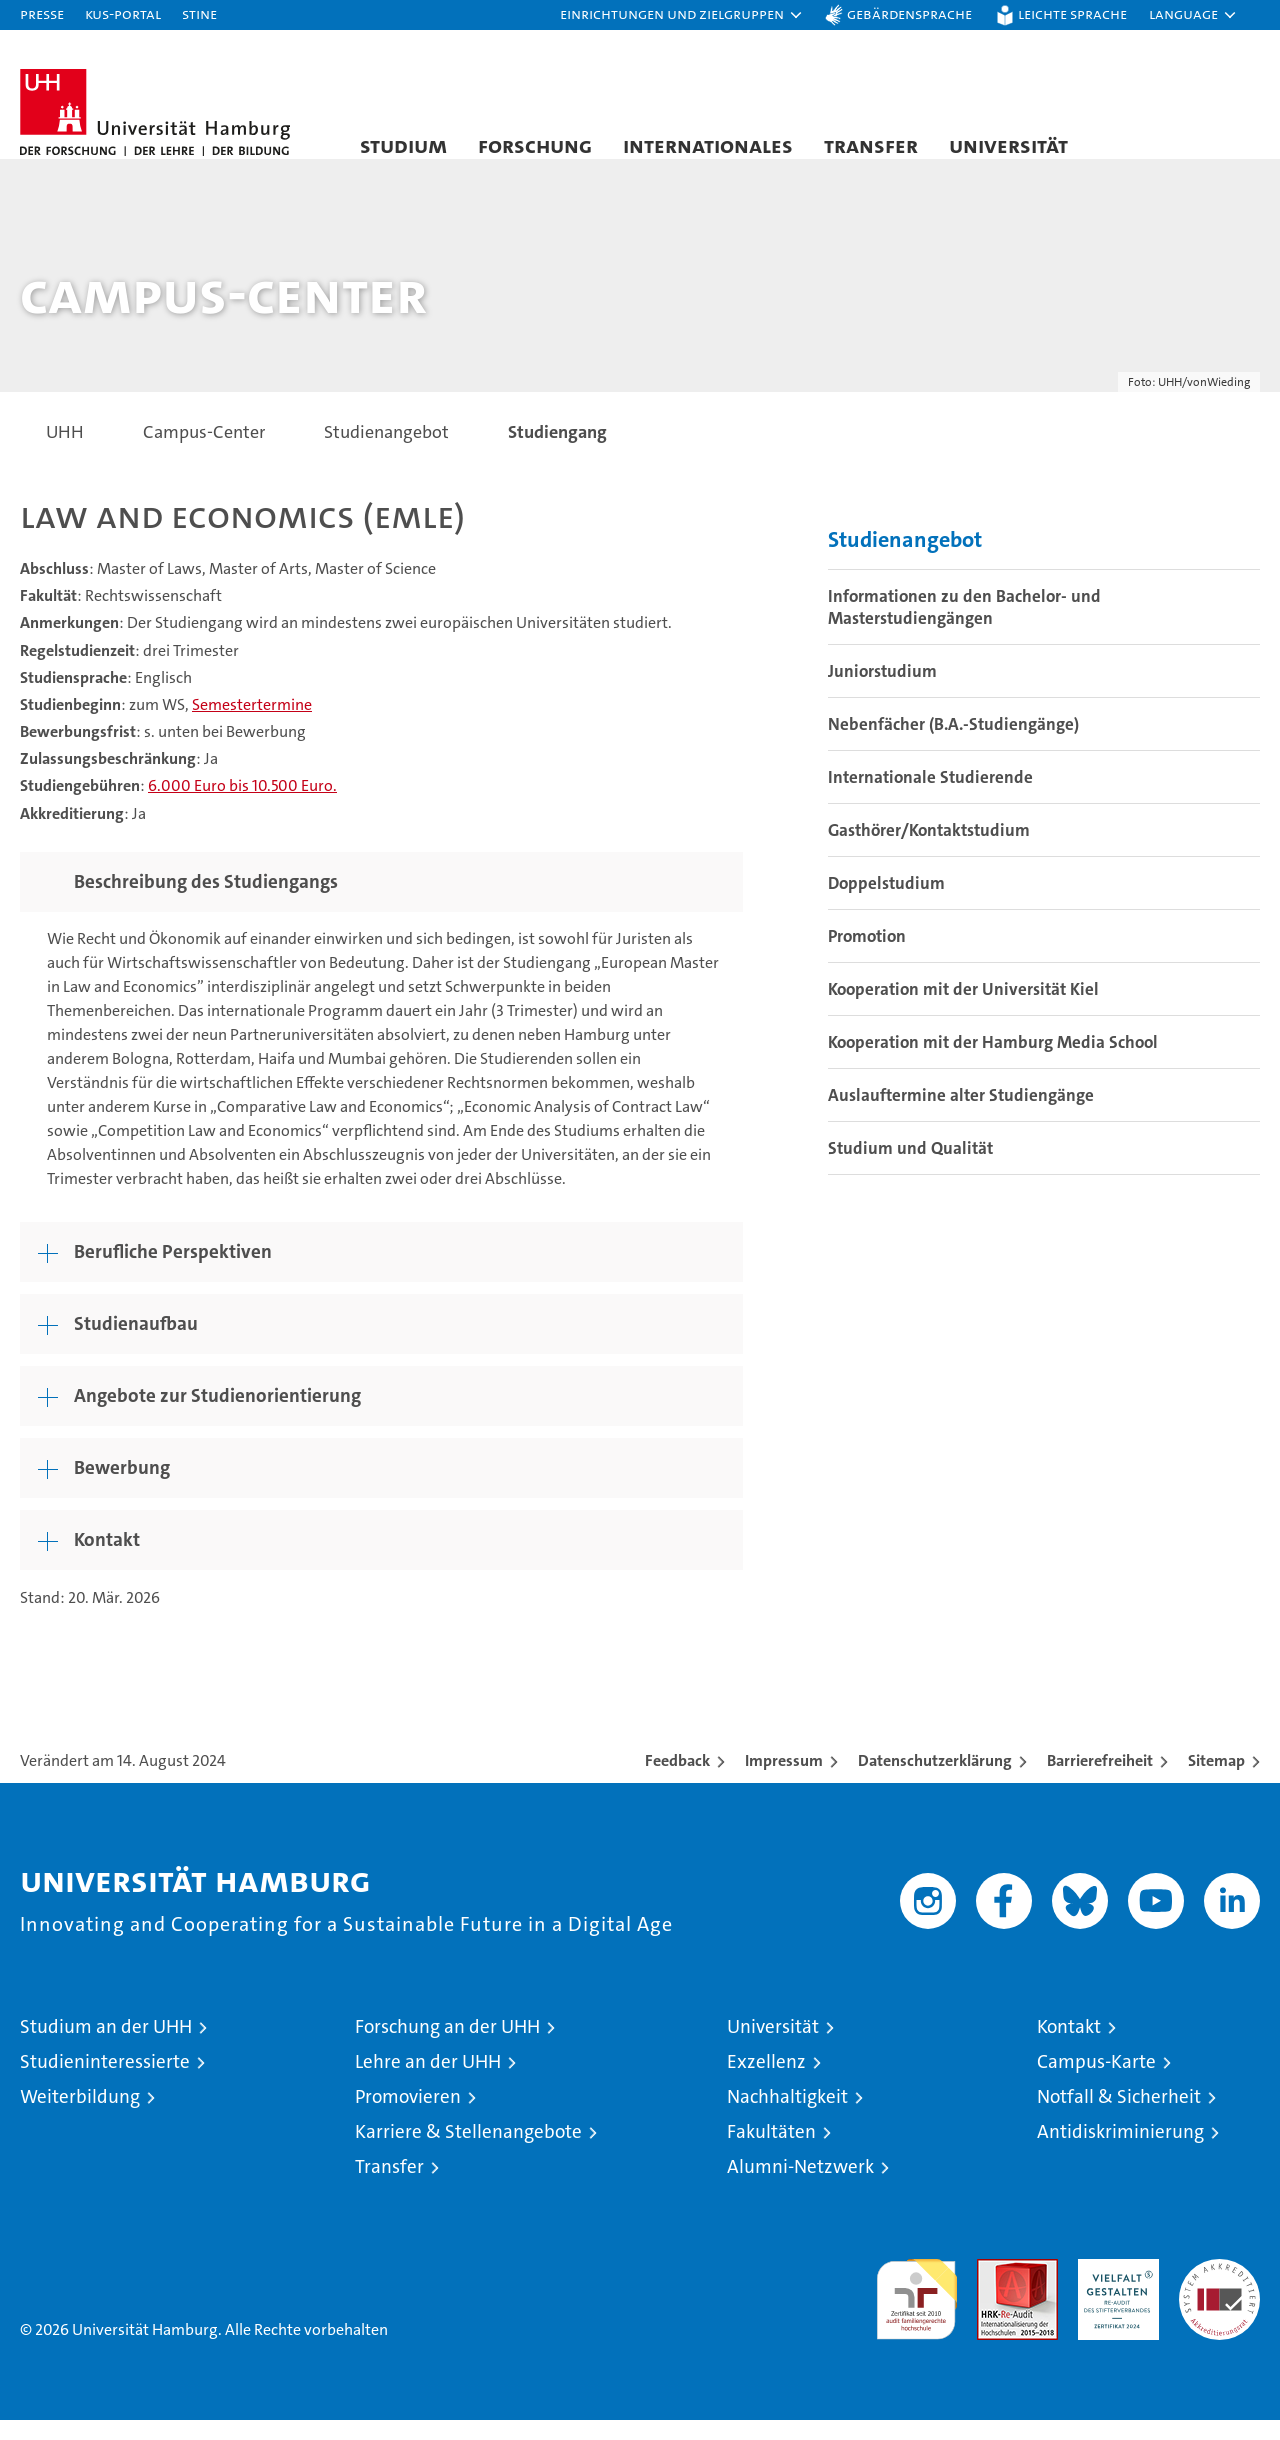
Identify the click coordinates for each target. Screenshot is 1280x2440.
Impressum (784, 1780)
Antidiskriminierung (1120, 2151)
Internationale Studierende (930, 798)
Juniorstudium (882, 692)
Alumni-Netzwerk (800, 2186)
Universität (1008, 145)
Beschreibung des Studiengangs (206, 901)
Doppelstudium (886, 904)
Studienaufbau (136, 1343)
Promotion (867, 957)
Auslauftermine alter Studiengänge (961, 1116)
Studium (403, 145)
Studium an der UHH (106, 2046)
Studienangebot (905, 560)
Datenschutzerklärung (935, 1780)
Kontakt (107, 1559)
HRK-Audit (1113, 2289)
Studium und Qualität (910, 1169)
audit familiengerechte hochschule (916, 2310)
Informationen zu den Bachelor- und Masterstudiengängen (964, 628)
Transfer (871, 145)
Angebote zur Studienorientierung (217, 1415)
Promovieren (408, 2116)
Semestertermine (252, 724)
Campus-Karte (1096, 2081)
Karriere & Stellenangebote (468, 2151)
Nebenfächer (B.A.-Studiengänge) (953, 745)
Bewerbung (122, 1487)
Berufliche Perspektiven (173, 1271)
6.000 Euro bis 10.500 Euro (240, 806)
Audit (996, 2289)
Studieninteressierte (105, 2081)
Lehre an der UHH (428, 2081)
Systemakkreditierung (1219, 2289)
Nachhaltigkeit (787, 2116)
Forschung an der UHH (447, 2046)
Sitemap (1216, 1780)
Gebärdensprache (909, 13)
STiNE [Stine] (199, 13)
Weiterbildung (80, 2116)
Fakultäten (771, 2151)
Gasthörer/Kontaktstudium (929, 851)
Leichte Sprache (1072, 13)
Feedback (677, 1780)
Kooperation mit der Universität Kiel (963, 1010)
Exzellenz (766, 2081)
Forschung (535, 145)
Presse (42, 13)
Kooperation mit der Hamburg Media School (993, 1063)
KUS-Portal (123, 13)
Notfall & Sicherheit (1119, 2116)
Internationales (708, 145)
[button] (682, 15)
